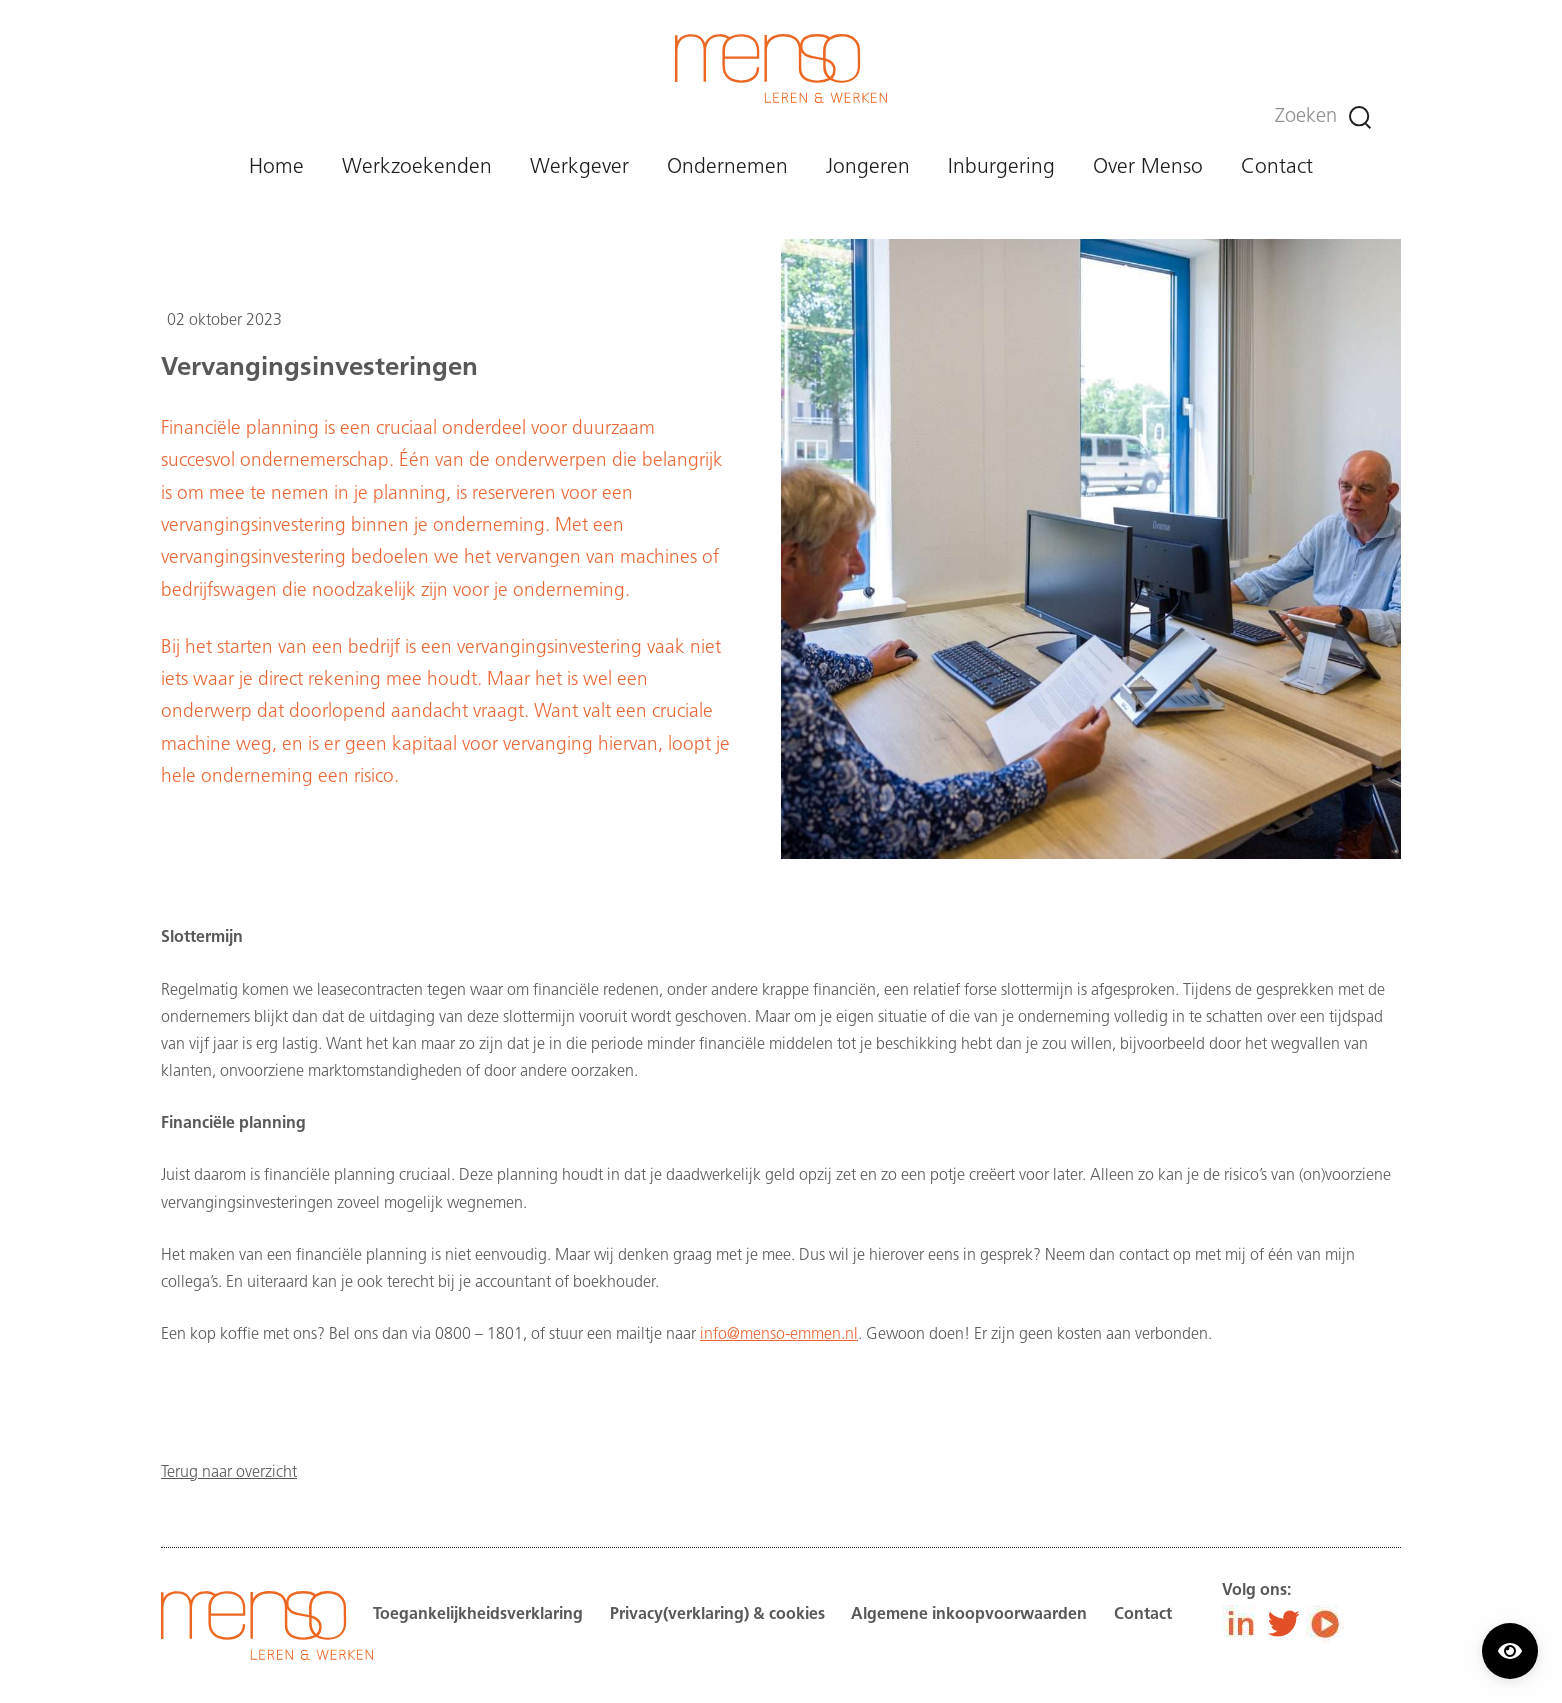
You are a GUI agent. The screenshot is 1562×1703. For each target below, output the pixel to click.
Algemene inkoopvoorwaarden (969, 1615)
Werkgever (579, 167)
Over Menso (1148, 167)
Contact (1277, 167)
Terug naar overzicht (229, 1473)
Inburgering (1001, 167)
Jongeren (868, 167)
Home (276, 167)
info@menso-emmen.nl (779, 1335)
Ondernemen (727, 167)
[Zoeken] (1360, 117)
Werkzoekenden (417, 167)
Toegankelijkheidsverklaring (478, 1615)
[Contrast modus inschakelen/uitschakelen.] (1510, 1651)
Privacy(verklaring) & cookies (717, 1615)
